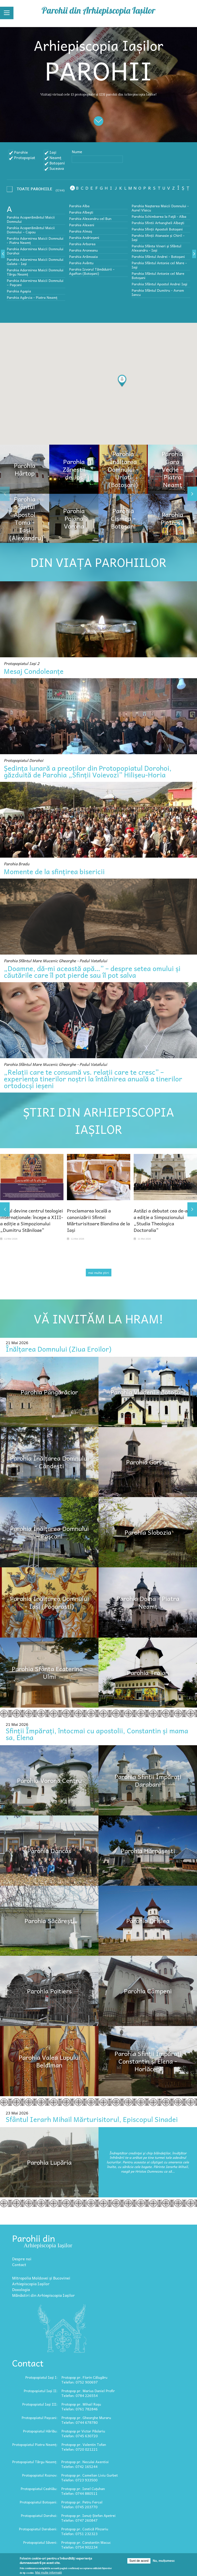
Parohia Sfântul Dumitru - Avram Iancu (158, 292)
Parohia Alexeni (81, 225)
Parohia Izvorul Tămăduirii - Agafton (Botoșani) (91, 271)
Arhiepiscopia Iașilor (31, 2284)
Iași (52, 152)
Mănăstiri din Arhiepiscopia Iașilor (43, 2295)
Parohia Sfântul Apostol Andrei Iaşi (159, 284)
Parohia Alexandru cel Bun (90, 218)
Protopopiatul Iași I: (41, 2377)
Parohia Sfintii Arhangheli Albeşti (158, 222)
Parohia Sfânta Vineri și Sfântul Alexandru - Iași (156, 248)
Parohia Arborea (82, 244)
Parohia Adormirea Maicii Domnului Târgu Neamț (35, 272)
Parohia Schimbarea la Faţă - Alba (159, 216)
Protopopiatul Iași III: (40, 2404)
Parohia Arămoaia (83, 256)
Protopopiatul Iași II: (41, 2390)
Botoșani (57, 163)
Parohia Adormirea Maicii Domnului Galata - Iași (35, 261)
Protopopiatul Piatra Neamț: (35, 2444)
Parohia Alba (79, 206)
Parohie (21, 152)
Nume (77, 151)
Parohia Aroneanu (83, 250)
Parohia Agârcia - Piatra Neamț (32, 297)
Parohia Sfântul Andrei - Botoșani (158, 256)
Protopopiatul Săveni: (40, 2542)
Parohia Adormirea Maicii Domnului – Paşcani (35, 282)
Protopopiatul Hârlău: (40, 2431)
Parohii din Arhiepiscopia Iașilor (98, 10)
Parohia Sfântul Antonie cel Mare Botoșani (158, 275)
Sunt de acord (139, 2560)
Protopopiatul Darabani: (38, 2529)
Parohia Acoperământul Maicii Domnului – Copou (31, 230)
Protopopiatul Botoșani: (38, 2502)
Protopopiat (24, 157)
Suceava (56, 168)
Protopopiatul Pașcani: (40, 2417)
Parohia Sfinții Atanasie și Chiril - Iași (158, 237)
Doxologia (21, 2289)
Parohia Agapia (19, 291)
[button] (122, 380)
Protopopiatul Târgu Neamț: (34, 2462)
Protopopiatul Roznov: (39, 2475)
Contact (19, 2264)
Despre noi (21, 2259)
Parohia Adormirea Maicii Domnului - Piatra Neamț (35, 240)
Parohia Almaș (80, 231)
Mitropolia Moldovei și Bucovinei (41, 2278)
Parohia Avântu (81, 263)
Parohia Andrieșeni (84, 237)
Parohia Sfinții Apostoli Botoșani (157, 229)
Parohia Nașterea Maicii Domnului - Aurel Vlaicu (160, 208)
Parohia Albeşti (81, 212)
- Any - (31, 190)
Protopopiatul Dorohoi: (39, 2515)
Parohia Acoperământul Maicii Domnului (31, 219)
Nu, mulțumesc (164, 2560)
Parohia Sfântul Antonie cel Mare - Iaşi (159, 265)
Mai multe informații (48, 2572)
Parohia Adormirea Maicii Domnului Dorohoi (35, 251)
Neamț (55, 157)
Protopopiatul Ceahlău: (39, 2488)
